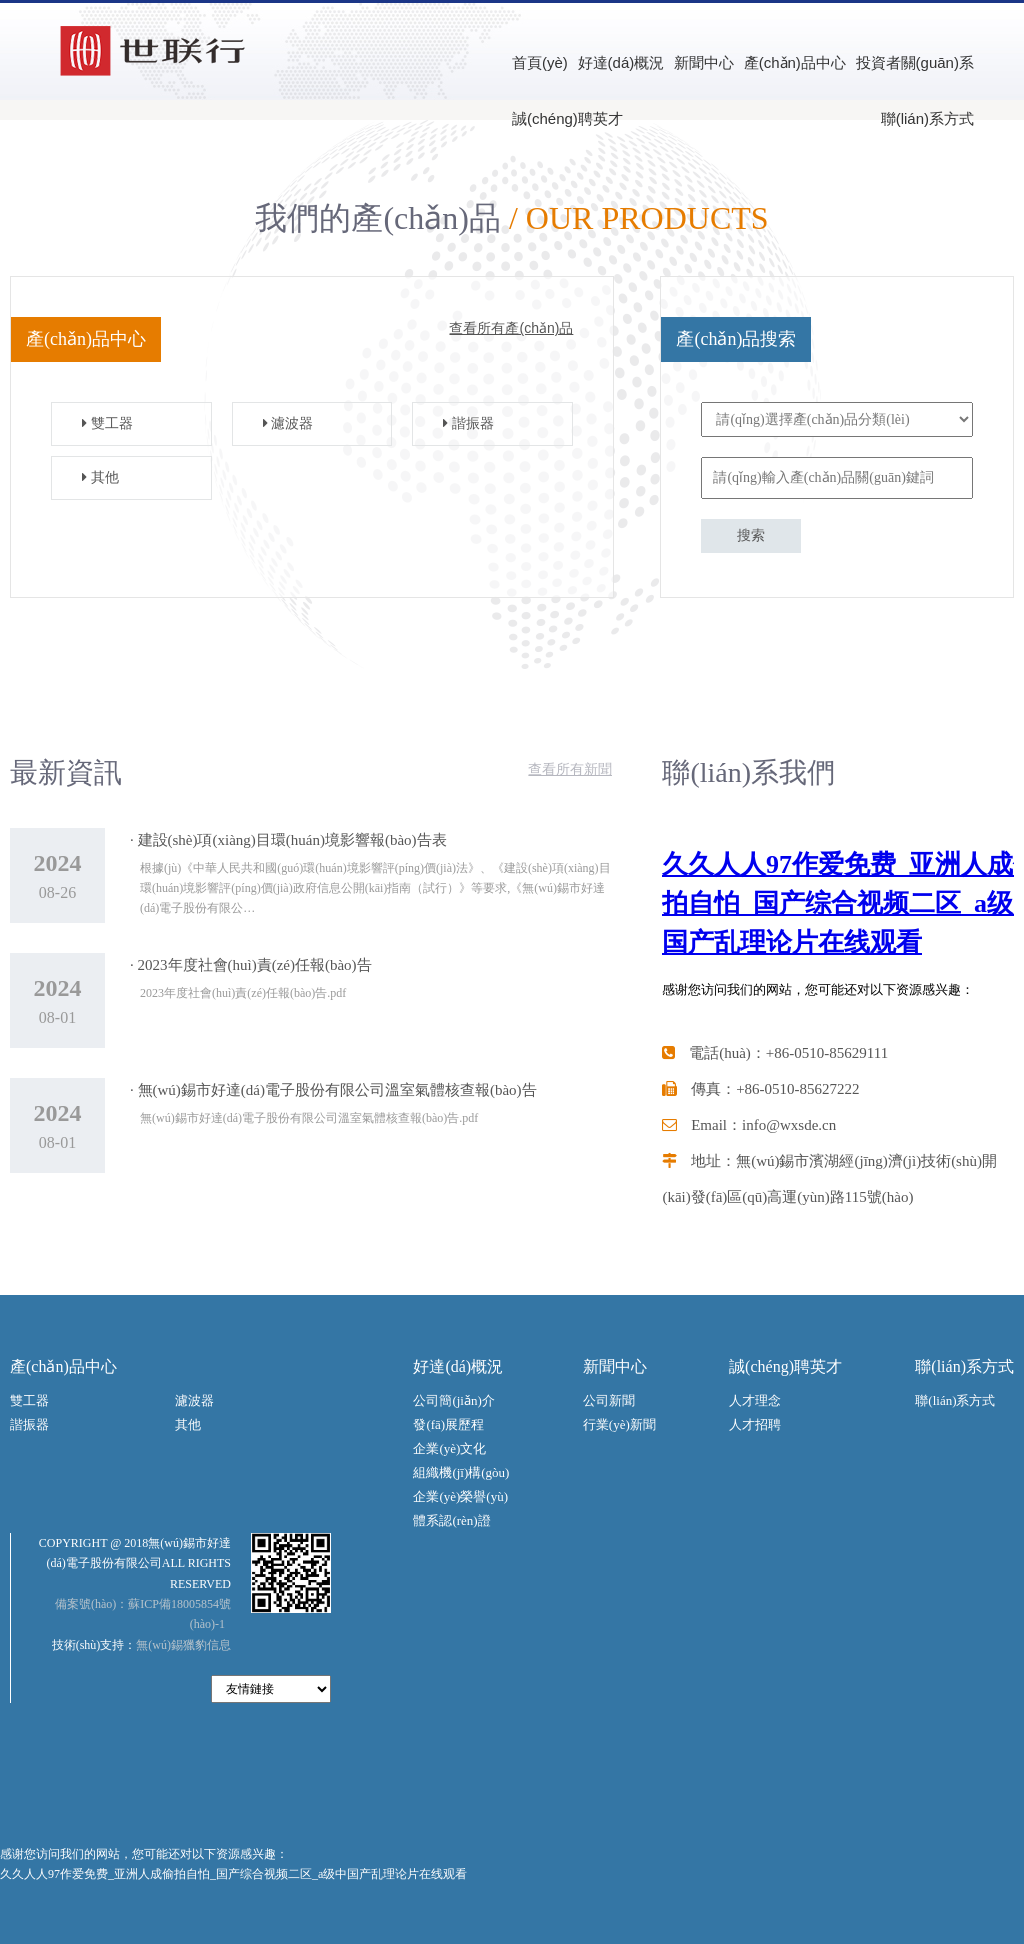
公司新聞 (609, 1400)
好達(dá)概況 (621, 62)
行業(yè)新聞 (619, 1424)
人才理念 (755, 1400)
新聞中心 (704, 62)
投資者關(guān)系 (915, 62)
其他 (93, 477)
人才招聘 (755, 1424)
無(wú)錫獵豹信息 (183, 1645)
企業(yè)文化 (449, 1448)
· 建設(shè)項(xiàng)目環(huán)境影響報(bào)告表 (288, 840)
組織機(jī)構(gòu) (461, 1472)
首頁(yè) (540, 62)
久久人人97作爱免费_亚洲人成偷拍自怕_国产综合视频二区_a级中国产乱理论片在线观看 (233, 1874)
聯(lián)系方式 (927, 118)
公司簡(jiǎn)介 (453, 1400)
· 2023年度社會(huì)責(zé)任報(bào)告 (251, 965)
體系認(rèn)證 (451, 1520)
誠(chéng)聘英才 (567, 118)
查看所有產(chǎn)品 (511, 328)
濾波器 (281, 423)
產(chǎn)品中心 (795, 62)
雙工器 (100, 423)
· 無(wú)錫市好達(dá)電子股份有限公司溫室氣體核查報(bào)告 (333, 1090)
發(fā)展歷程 (448, 1424)
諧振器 (461, 423)
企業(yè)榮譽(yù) (460, 1496)
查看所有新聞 (570, 769)
